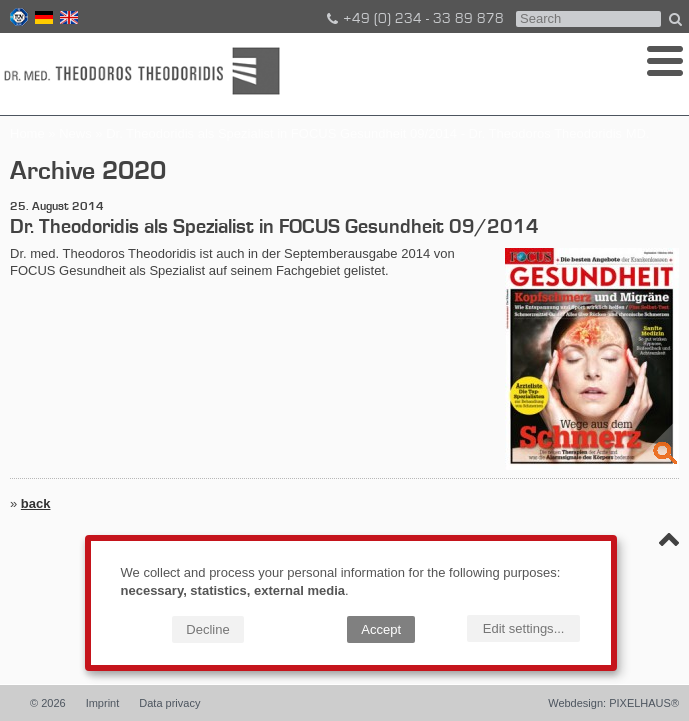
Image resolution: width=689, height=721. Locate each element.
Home (27, 133)
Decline (207, 629)
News (75, 133)
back (36, 503)
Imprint (103, 703)
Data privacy (169, 703)
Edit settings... (524, 628)
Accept (381, 629)
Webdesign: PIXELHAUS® (613, 703)
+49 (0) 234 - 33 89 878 (414, 19)
